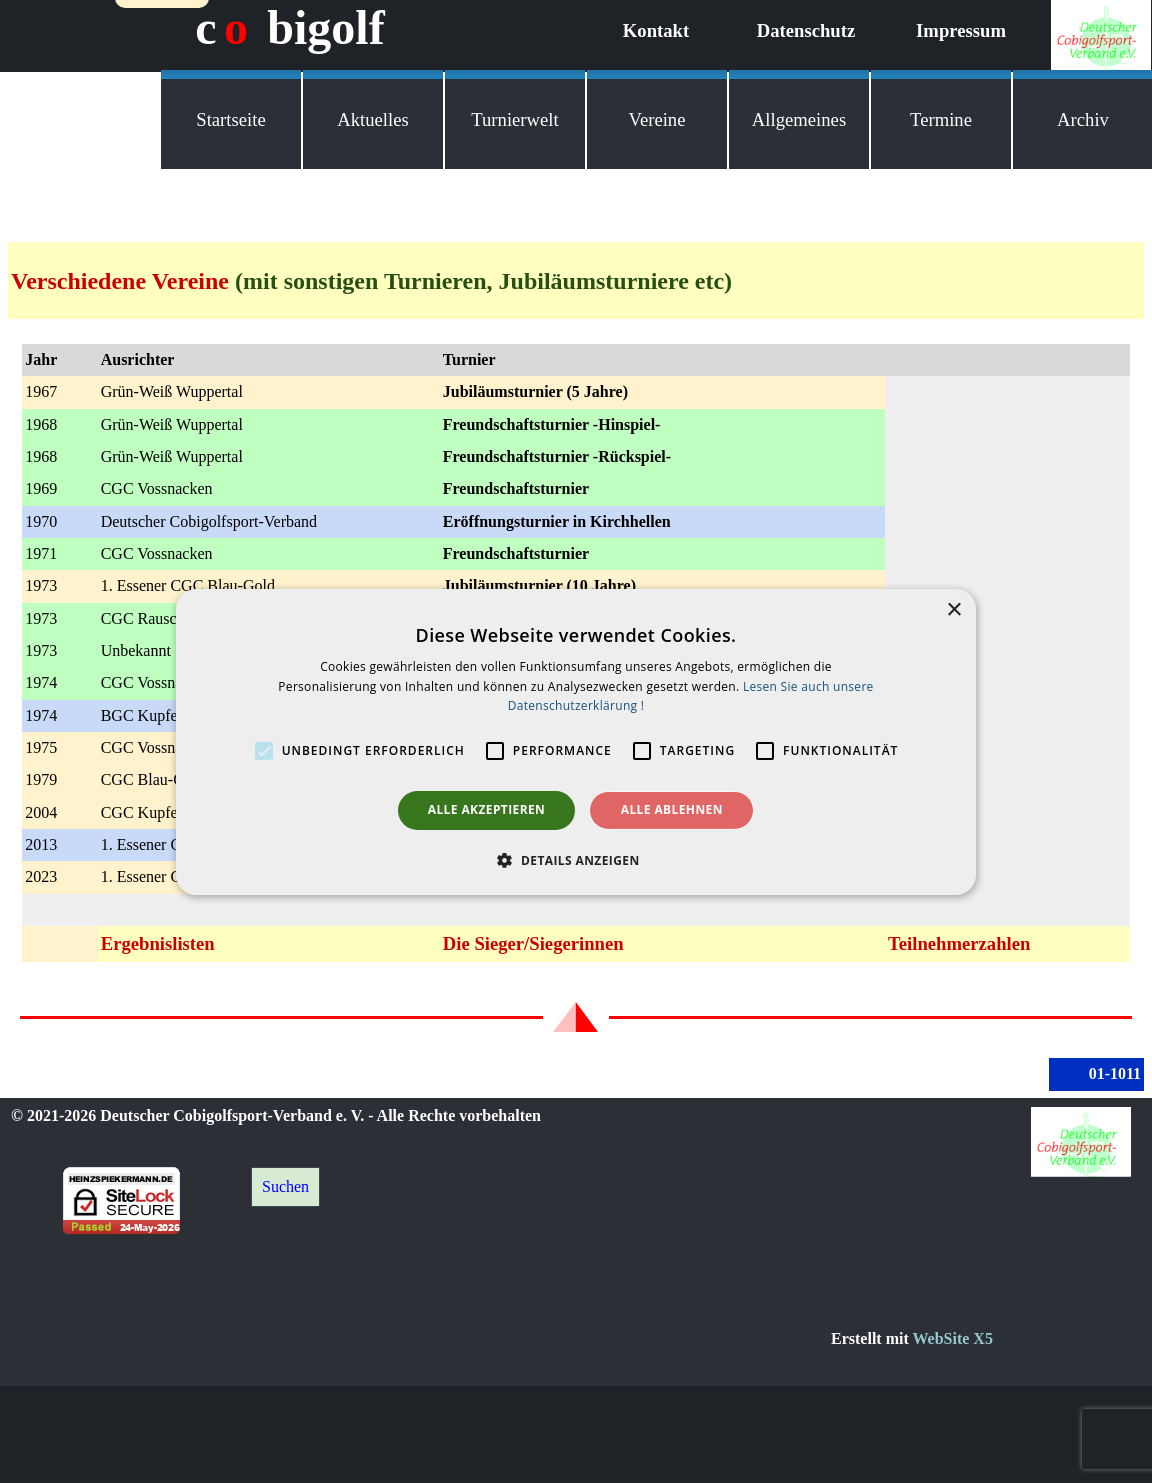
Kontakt (656, 30)
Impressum (961, 30)
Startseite (230, 119)
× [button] (953, 609)
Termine (941, 119)
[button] (575, 860)
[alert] (576, 741)
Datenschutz (806, 30)
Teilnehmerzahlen (959, 943)
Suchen (285, 1186)
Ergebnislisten (158, 943)
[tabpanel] (576, 280)
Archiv (1083, 119)
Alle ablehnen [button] (672, 809)
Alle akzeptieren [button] (487, 809)
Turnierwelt (514, 119)
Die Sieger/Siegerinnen (533, 943)
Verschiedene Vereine (120, 281)
